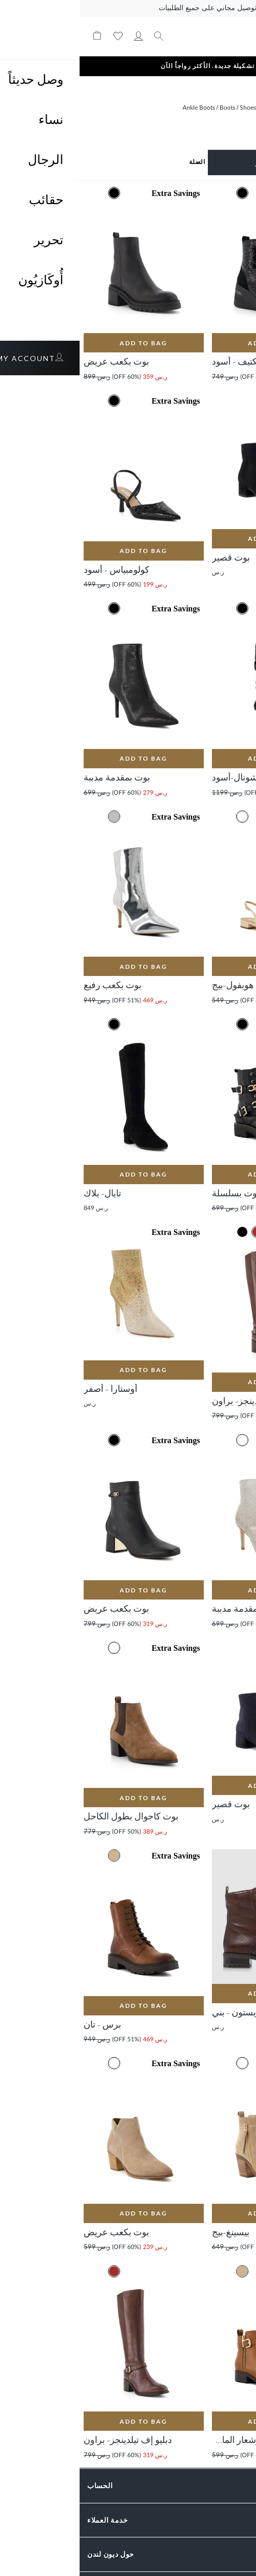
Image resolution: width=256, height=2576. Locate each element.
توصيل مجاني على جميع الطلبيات (128, 8)
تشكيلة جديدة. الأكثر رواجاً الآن (128, 66)
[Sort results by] (67, 162)
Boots (147, 108)
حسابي (58, 36)
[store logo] (192, 36)
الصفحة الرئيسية (226, 112)
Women (191, 108)
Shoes (167, 108)
